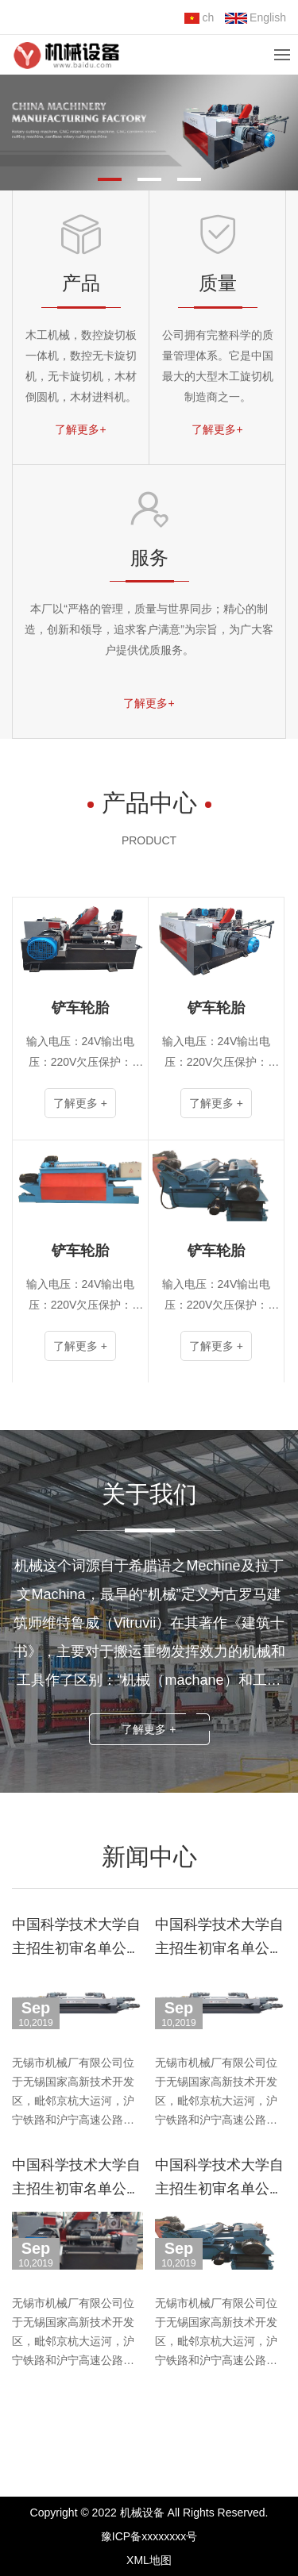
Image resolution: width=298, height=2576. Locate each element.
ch (199, 17)
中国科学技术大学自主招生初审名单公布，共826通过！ (76, 1948)
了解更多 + (149, 1729)
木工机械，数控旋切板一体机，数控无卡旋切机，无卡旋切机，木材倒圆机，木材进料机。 (81, 366)
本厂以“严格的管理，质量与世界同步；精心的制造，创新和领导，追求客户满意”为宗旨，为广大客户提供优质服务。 (149, 629)
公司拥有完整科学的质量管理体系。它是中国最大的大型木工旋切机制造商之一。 (217, 366)
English (255, 17)
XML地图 (149, 2560)
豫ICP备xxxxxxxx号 (149, 2536)
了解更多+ (80, 429)
